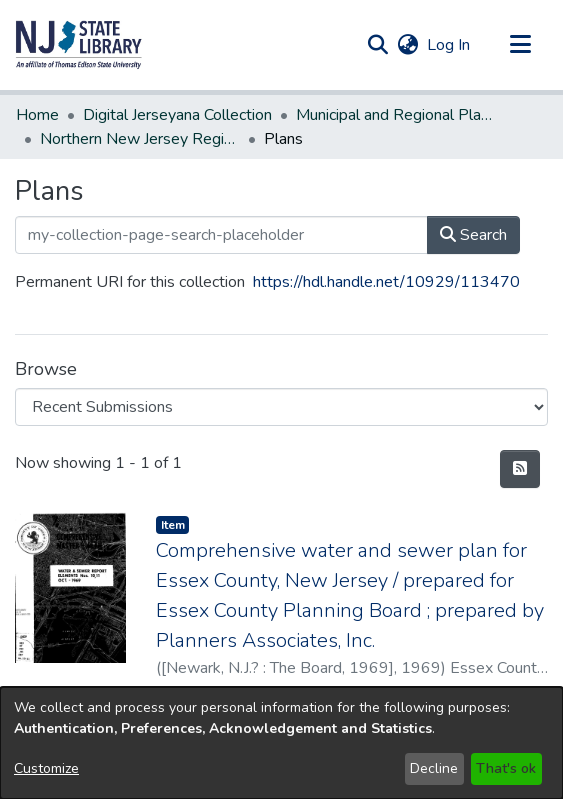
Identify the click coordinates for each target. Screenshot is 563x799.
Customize (46, 768)
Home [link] (37, 115)
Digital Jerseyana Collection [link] (177, 115)
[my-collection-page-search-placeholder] (221, 235)
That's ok (506, 768)
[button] (79, 45)
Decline (434, 768)
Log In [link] (449, 45)
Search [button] (473, 235)
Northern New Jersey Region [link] (140, 139)
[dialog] (281, 743)
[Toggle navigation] (520, 45)
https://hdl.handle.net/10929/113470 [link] (386, 282)
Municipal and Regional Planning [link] (396, 115)
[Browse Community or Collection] (281, 407)
